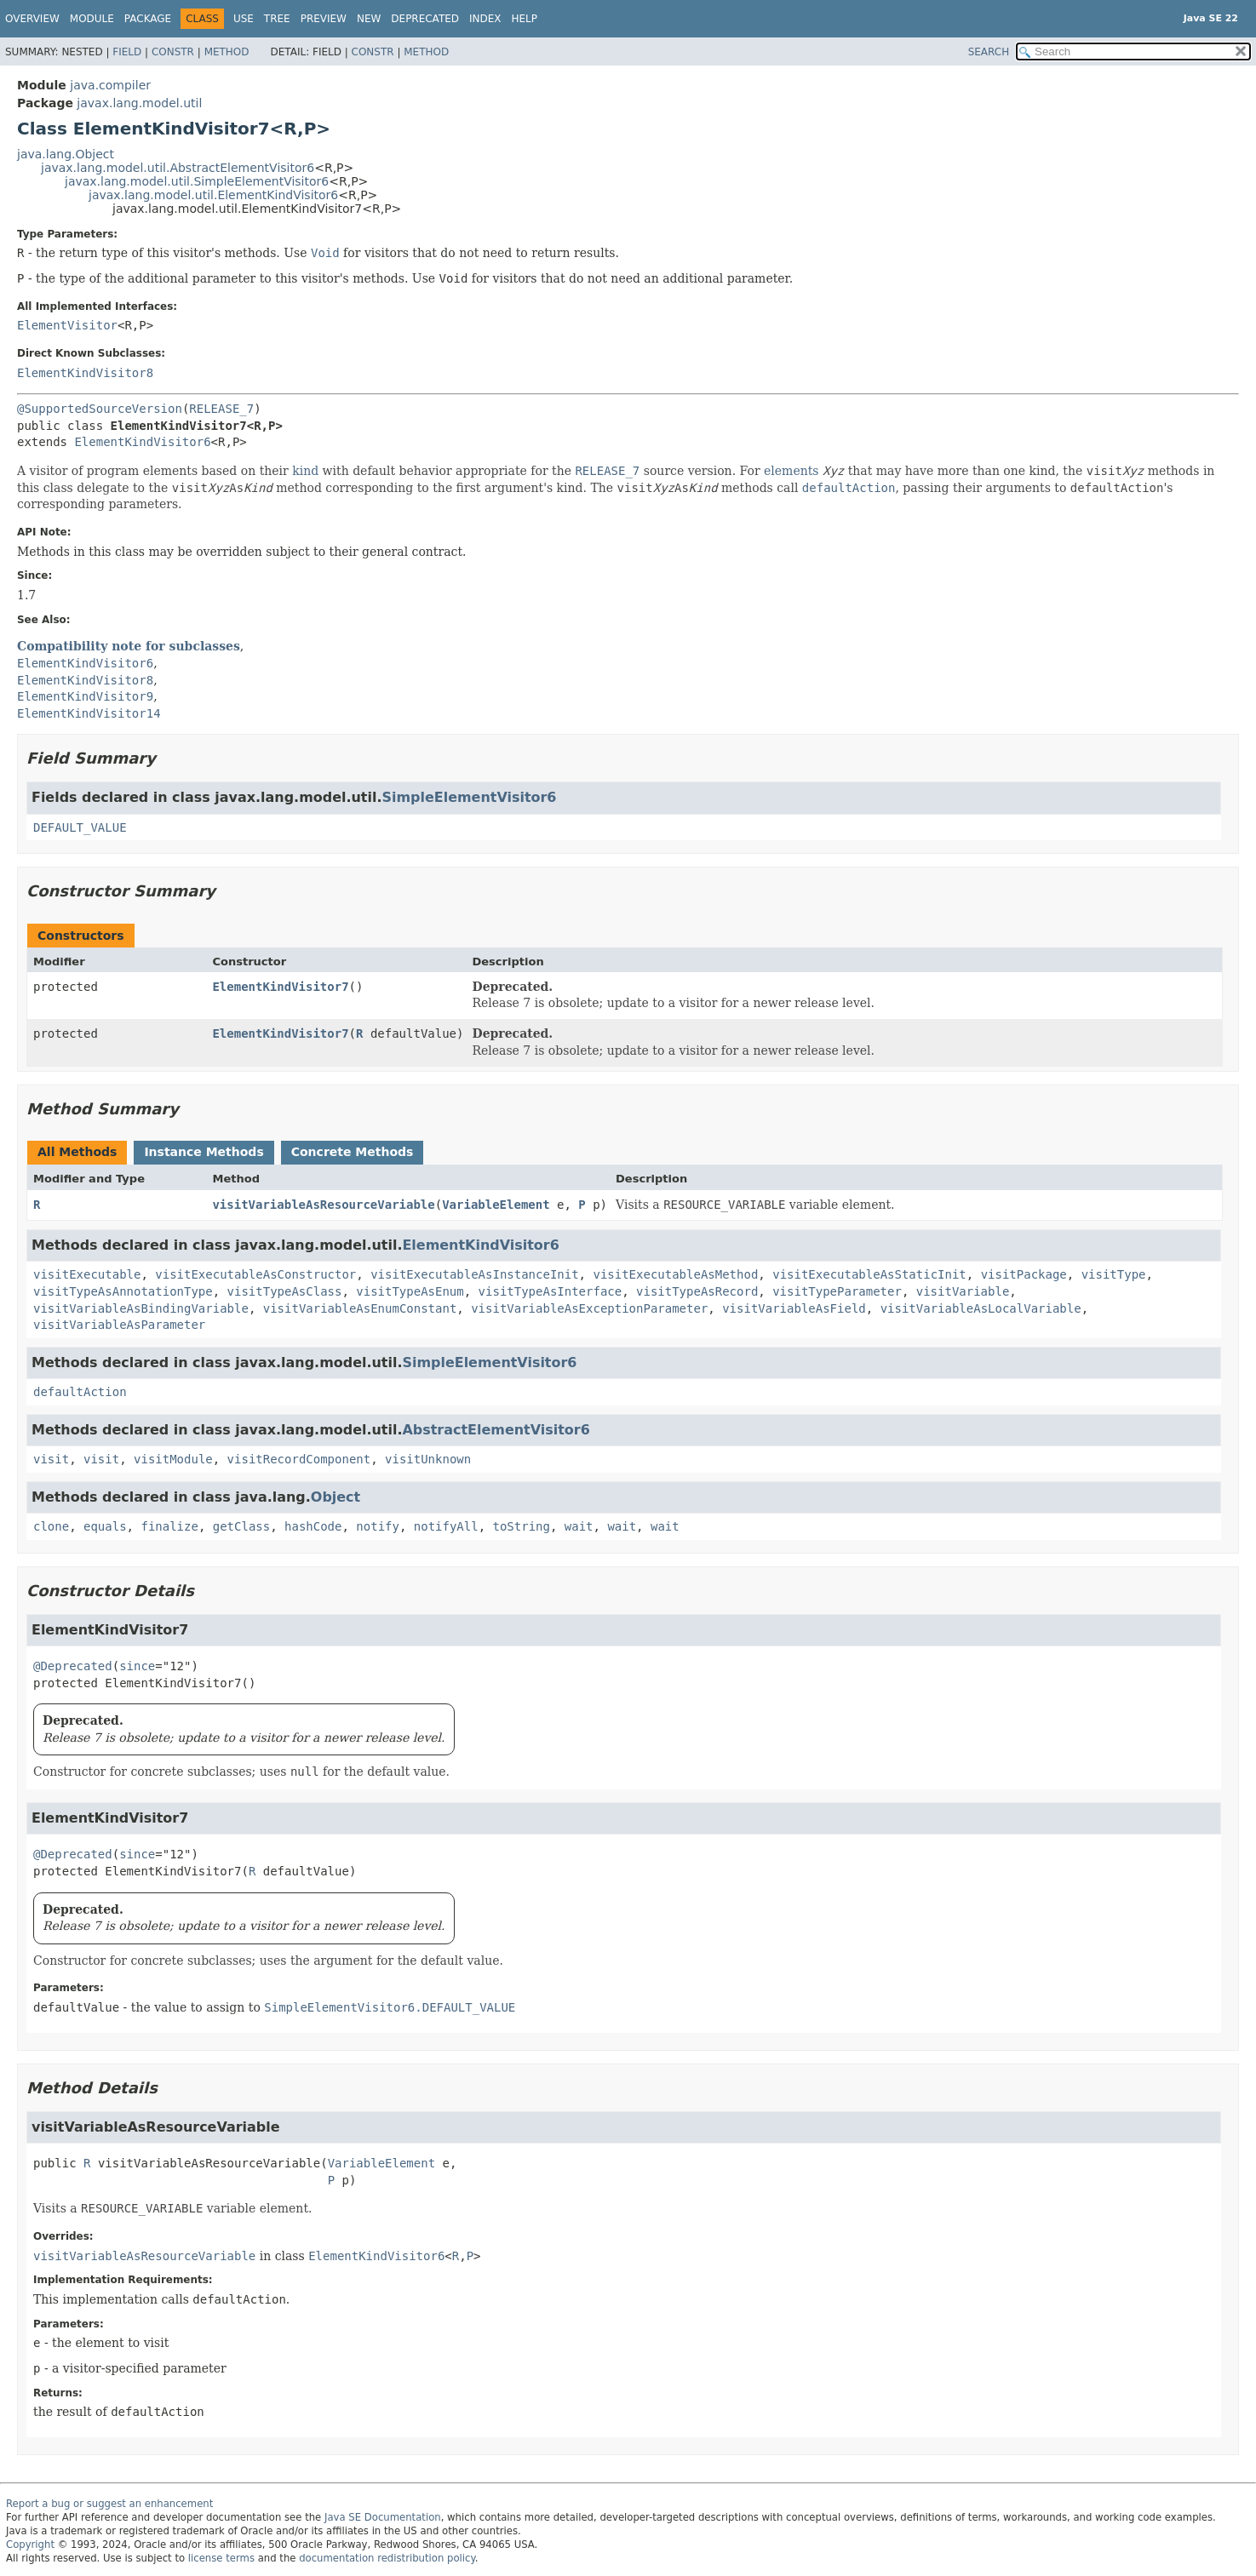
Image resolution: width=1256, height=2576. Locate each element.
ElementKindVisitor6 (142, 442)
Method (226, 52)
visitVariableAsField (794, 1308)
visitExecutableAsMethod (675, 1274)
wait (579, 1526)
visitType (1113, 1274)
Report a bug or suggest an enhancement (109, 2504)
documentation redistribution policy (386, 2558)
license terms (221, 2558)
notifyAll (446, 1526)
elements (791, 471)
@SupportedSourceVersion (99, 408)
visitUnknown (428, 1459)
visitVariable (963, 1291)
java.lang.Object (65, 154)
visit (51, 1459)
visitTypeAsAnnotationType (123, 1291)
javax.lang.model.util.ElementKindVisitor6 (213, 195)
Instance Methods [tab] (203, 1152)
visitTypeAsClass (284, 1291)
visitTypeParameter (837, 1291)
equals (105, 1526)
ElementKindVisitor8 (85, 373)
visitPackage (1024, 1274)
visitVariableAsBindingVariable (141, 1308)
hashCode (312, 1526)
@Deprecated (72, 1666)
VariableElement (495, 1204)
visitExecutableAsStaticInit (869, 1274)
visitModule (173, 1459)
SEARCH (989, 52)
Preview (324, 19)
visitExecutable (87, 1274)
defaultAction (80, 1392)
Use (243, 19)
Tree (277, 19)
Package (147, 19)
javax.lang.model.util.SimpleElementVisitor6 (197, 181)
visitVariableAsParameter (119, 1324)
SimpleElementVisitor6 (468, 797)
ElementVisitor (67, 325)
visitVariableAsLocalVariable (980, 1308)
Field (126, 52)
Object (335, 1497)
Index (485, 19)
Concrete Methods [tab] (352, 1152)
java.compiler (110, 85)
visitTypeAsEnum (409, 1291)
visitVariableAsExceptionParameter (589, 1308)
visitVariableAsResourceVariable (323, 1204)
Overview (32, 19)
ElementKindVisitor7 (280, 986)
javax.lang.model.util (139, 103)
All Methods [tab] (77, 1152)
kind (305, 471)
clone (51, 1526)
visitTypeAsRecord (697, 1291)
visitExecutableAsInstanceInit (474, 1274)
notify (377, 1526)
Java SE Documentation (382, 2517)
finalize (169, 1526)
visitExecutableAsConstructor (255, 1274)
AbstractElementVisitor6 (495, 1430)
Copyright (30, 2544)
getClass (241, 1526)
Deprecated (425, 19)
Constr (173, 52)
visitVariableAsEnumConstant (360, 1308)
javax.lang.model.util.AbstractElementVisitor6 (177, 168)
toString (521, 1526)
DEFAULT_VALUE (80, 827)
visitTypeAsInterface (550, 1291)
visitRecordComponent (299, 1459)
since (137, 1666)
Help (525, 19)
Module (92, 19)
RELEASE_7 (221, 408)
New (369, 19)
